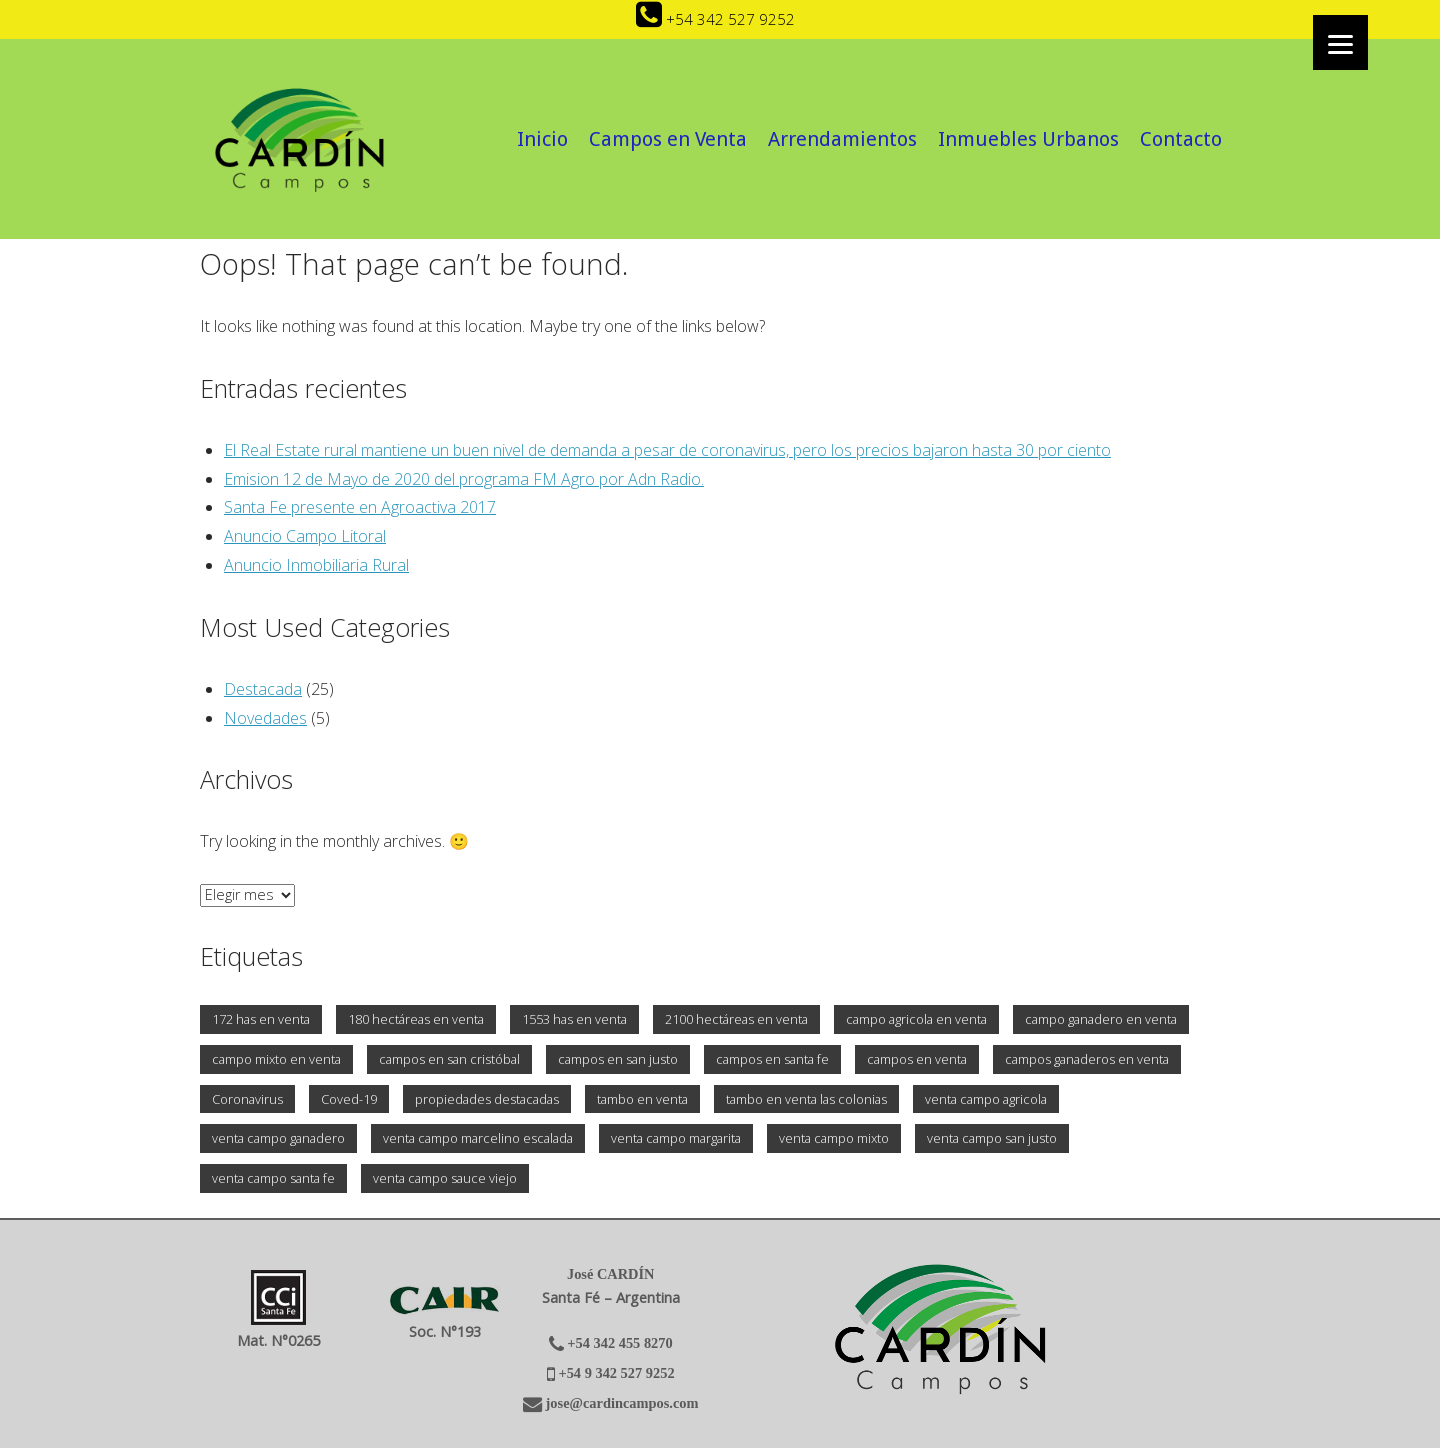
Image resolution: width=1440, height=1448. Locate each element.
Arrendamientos (842, 139)
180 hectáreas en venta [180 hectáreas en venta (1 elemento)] (416, 1019)
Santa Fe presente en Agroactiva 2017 (360, 507)
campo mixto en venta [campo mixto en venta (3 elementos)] (276, 1059)
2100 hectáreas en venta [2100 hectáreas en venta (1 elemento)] (736, 1019)
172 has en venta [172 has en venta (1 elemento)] (261, 1019)
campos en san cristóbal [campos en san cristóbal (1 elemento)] (449, 1059)
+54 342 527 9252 (715, 19)
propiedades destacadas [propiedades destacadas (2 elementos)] (487, 1099)
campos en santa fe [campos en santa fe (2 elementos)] (772, 1059)
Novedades (265, 718)
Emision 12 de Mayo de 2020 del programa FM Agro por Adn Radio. (464, 479)
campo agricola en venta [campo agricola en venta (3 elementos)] (916, 1019)
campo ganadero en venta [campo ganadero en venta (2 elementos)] (1101, 1019)
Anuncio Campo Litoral (305, 536)
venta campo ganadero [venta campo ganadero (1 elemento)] (278, 1138)
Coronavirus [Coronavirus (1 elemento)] (247, 1099)
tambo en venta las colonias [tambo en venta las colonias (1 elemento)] (806, 1099)
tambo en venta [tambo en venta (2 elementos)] (642, 1099)
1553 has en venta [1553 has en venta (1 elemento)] (574, 1019)
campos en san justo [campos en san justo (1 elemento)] (618, 1059)
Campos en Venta (668, 139)
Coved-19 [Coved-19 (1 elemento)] (349, 1099)
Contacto (1181, 139)
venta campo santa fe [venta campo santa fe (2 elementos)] (273, 1178)
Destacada (263, 689)
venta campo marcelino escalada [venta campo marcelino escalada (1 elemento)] (478, 1138)
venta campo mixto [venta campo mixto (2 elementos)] (834, 1138)
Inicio (542, 139)
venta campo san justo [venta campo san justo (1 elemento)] (992, 1138)
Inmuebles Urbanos (1028, 139)
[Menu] (1340, 42)
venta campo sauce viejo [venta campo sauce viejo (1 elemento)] (445, 1178)
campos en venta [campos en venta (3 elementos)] (917, 1059)
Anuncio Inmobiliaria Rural (316, 565)
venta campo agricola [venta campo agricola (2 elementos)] (986, 1099)
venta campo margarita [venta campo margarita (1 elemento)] (676, 1138)
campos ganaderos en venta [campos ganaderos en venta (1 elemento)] (1087, 1059)
